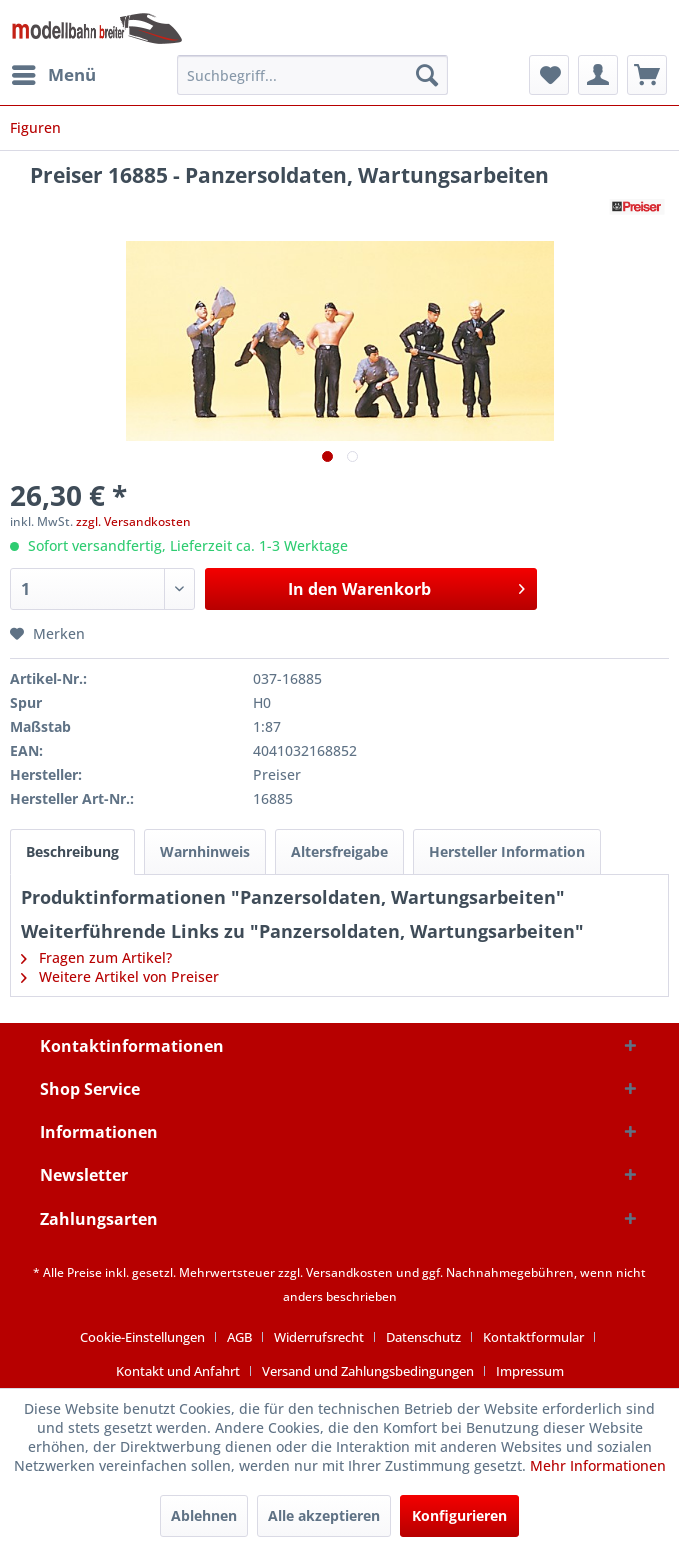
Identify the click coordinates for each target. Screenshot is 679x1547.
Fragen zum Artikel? (96, 957)
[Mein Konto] (598, 75)
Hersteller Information (507, 851)
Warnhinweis (205, 851)
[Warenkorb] (647, 75)
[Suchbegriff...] (313, 75)
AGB (239, 1337)
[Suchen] (427, 75)
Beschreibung (72, 851)
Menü (54, 72)
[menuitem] (53, 75)
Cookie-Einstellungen (142, 1337)
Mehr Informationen (598, 1465)
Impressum (530, 1371)
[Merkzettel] (549, 75)
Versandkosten (349, 1272)
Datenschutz (423, 1337)
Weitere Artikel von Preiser (120, 976)
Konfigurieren (459, 1515)
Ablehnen (204, 1515)
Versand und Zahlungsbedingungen (368, 1371)
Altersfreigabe (339, 851)
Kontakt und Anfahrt (178, 1371)
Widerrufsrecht (319, 1337)
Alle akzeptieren (324, 1515)
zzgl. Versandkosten (133, 521)
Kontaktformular (533, 1337)
